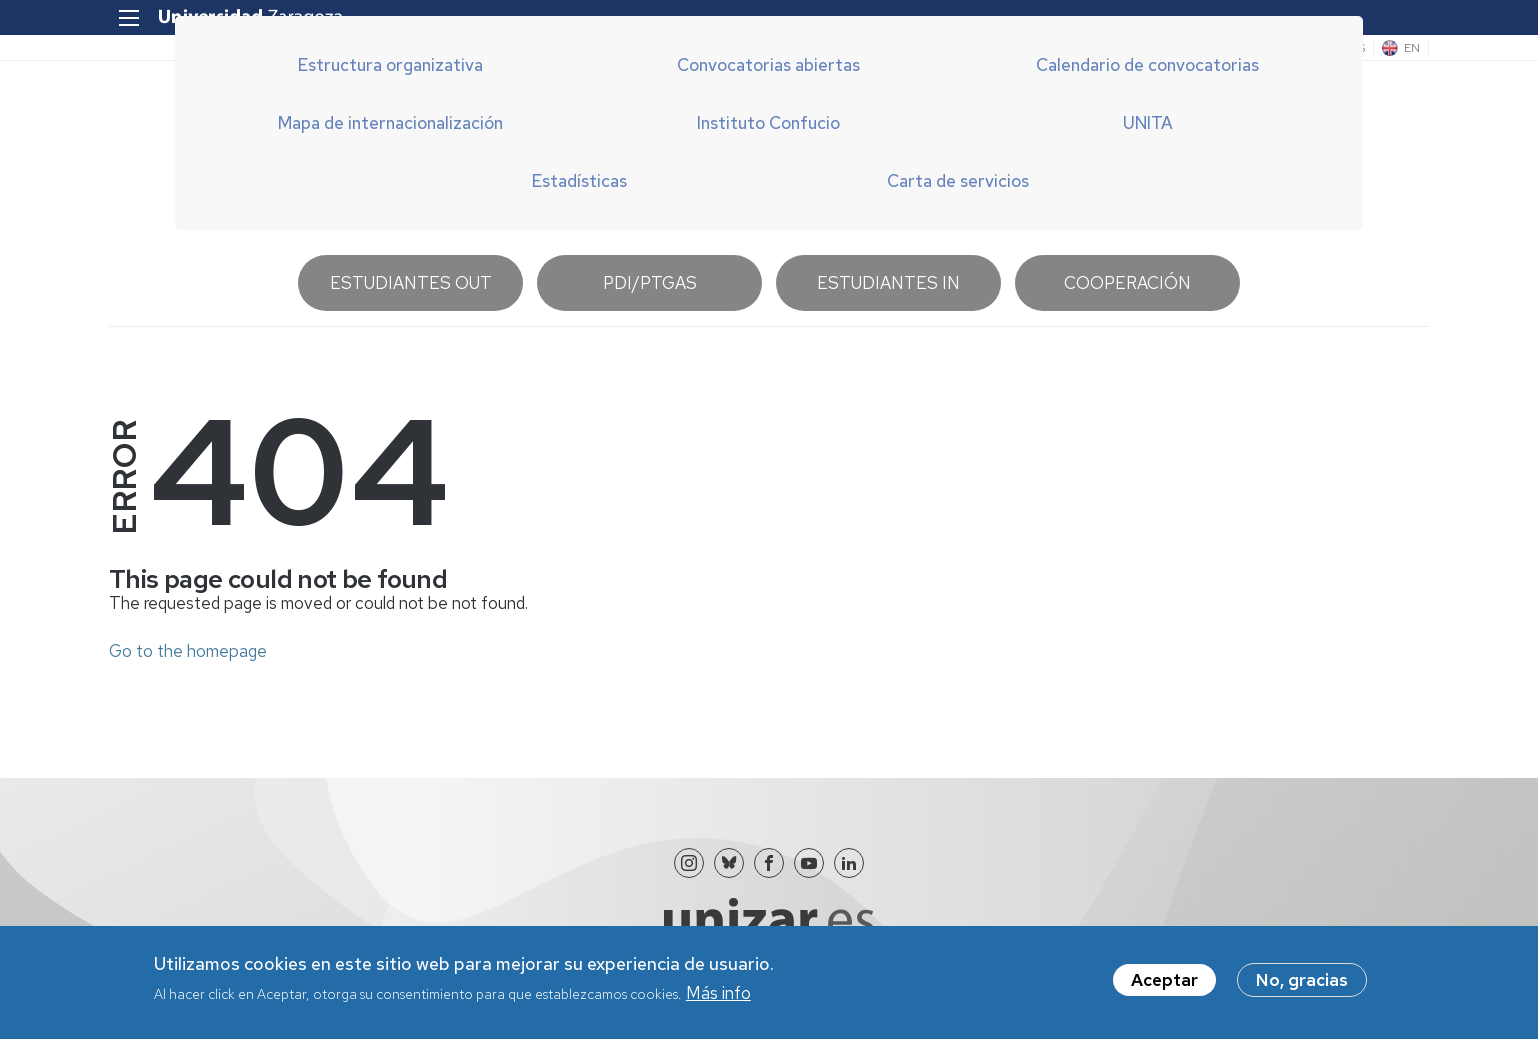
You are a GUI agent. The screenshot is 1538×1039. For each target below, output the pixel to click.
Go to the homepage (188, 651)
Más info (718, 1000)
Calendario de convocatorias (1147, 65)
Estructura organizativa (390, 65)
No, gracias (1302, 987)
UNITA (1148, 123)
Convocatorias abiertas (768, 65)
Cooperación (1127, 283)
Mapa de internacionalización (390, 123)
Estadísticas (579, 181)
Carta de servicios (958, 181)
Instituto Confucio (768, 123)
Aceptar (1164, 987)
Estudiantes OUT (411, 283)
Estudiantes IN (888, 283)
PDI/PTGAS (650, 283)
